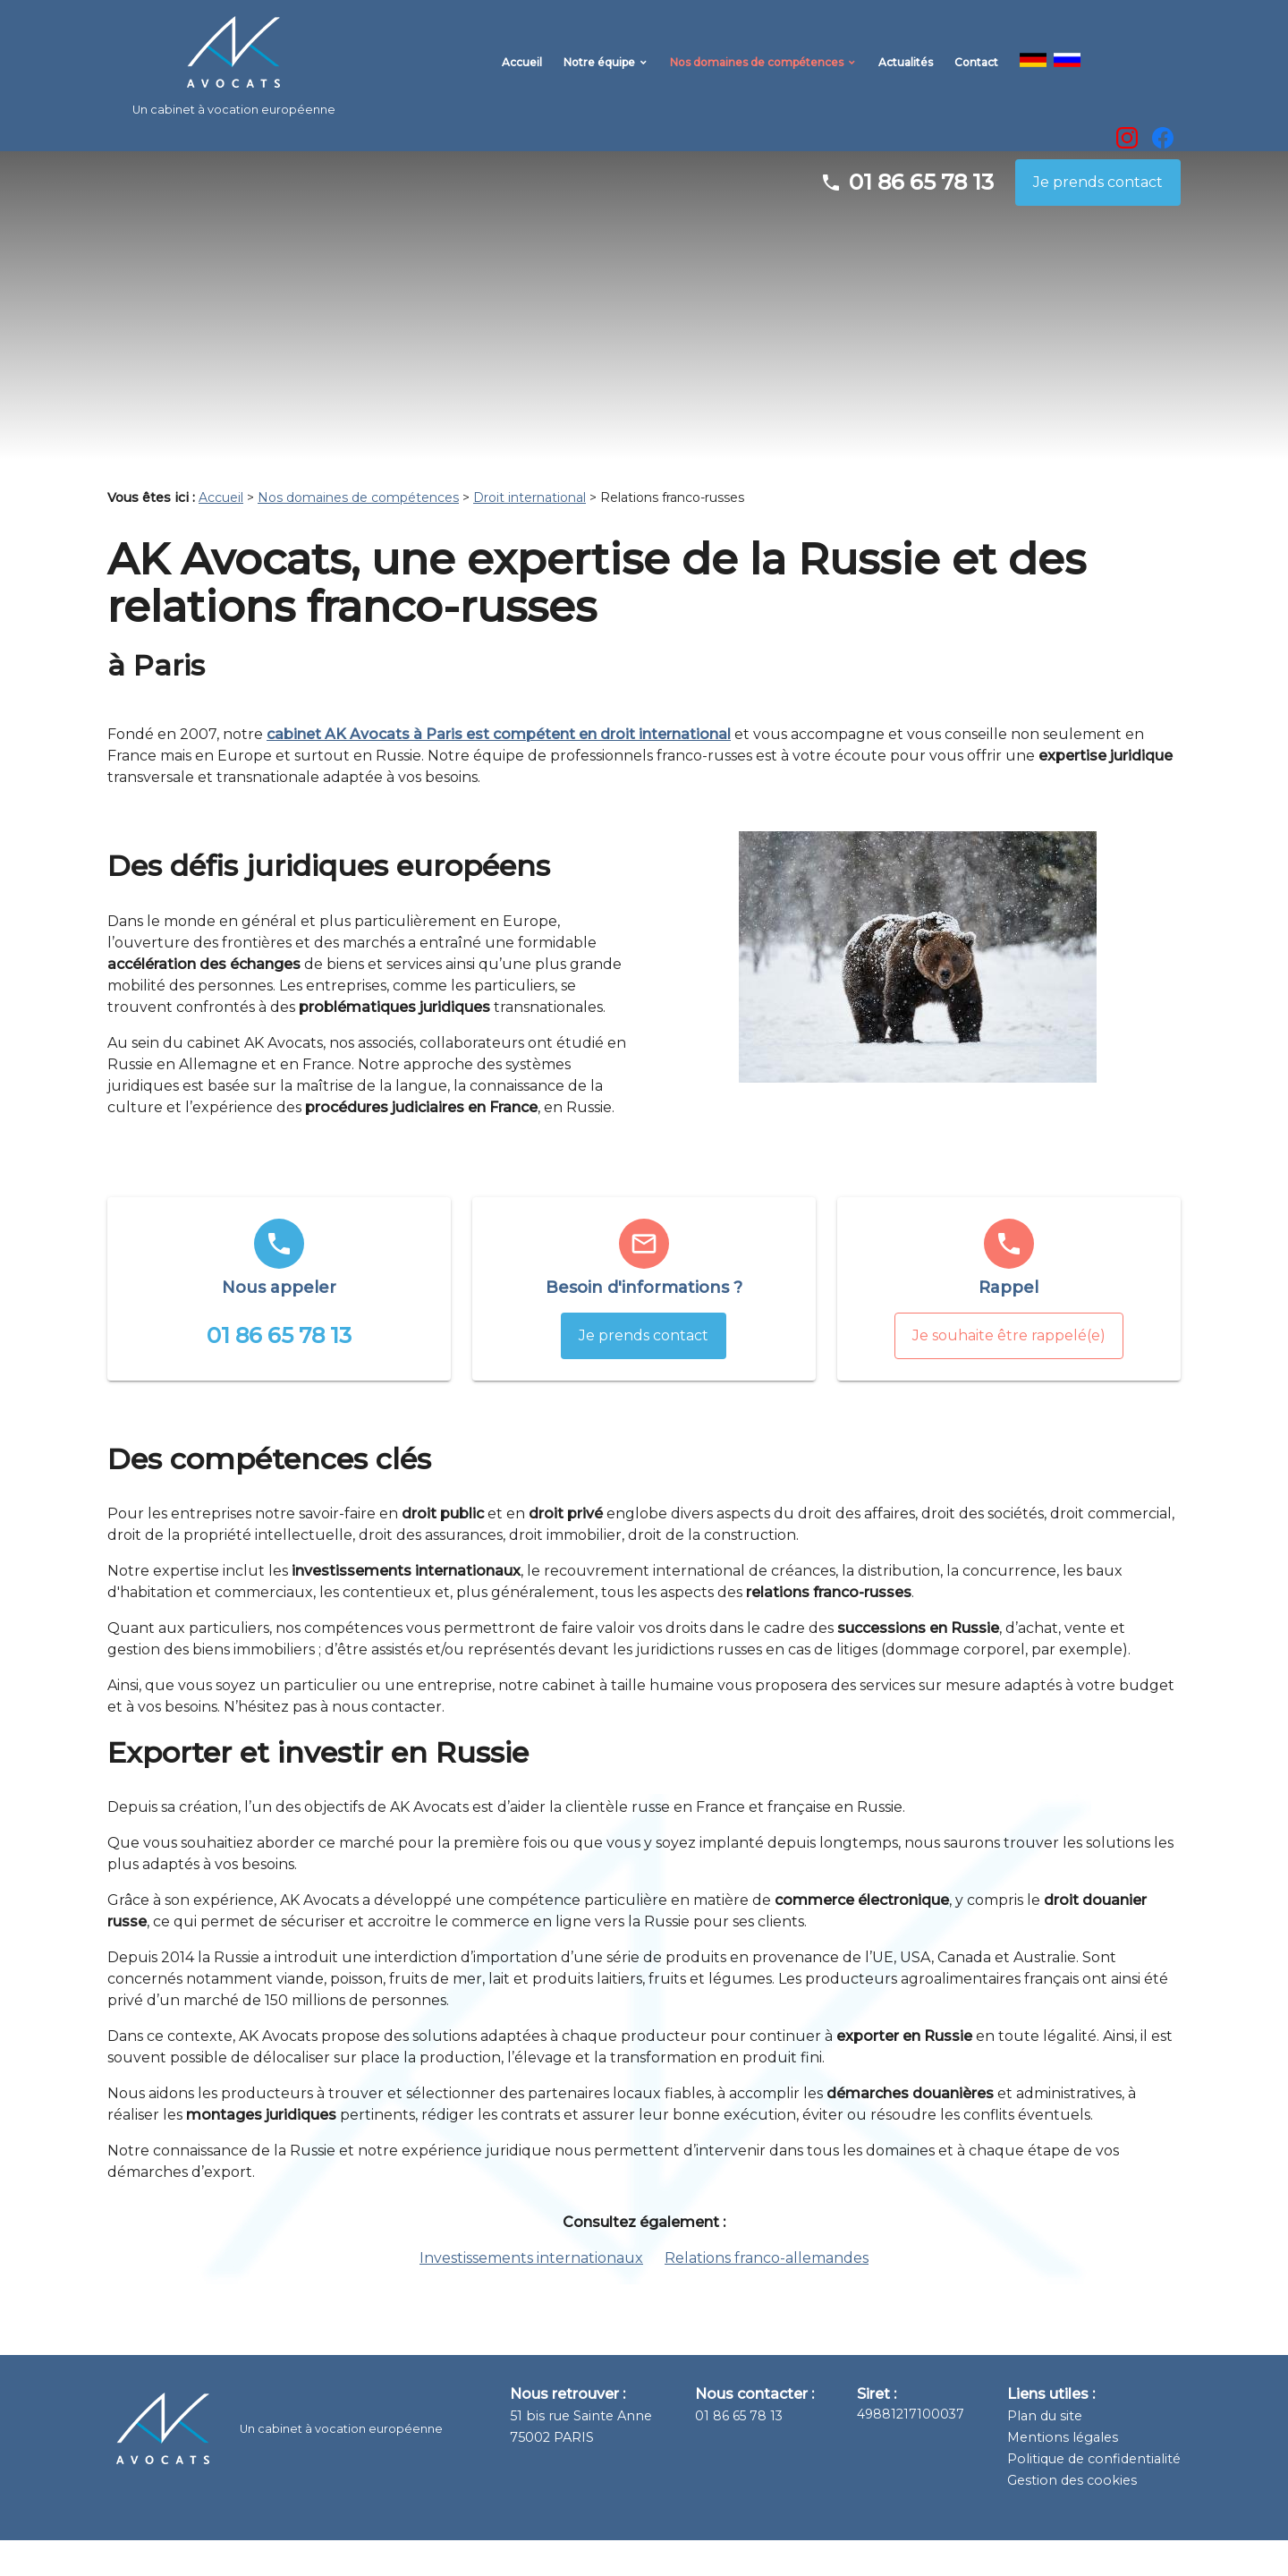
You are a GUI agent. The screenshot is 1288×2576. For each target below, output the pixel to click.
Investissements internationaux (531, 2293)
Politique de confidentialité (1094, 2495)
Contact (976, 73)
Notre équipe (599, 73)
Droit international (529, 533)
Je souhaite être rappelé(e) (1009, 1371)
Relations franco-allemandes (767, 2293)
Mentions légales (1062, 2473)
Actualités (905, 73)
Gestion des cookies (1072, 2516)
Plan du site (1044, 2452)
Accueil (522, 73)
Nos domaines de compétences (756, 73)
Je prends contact (1098, 217)
